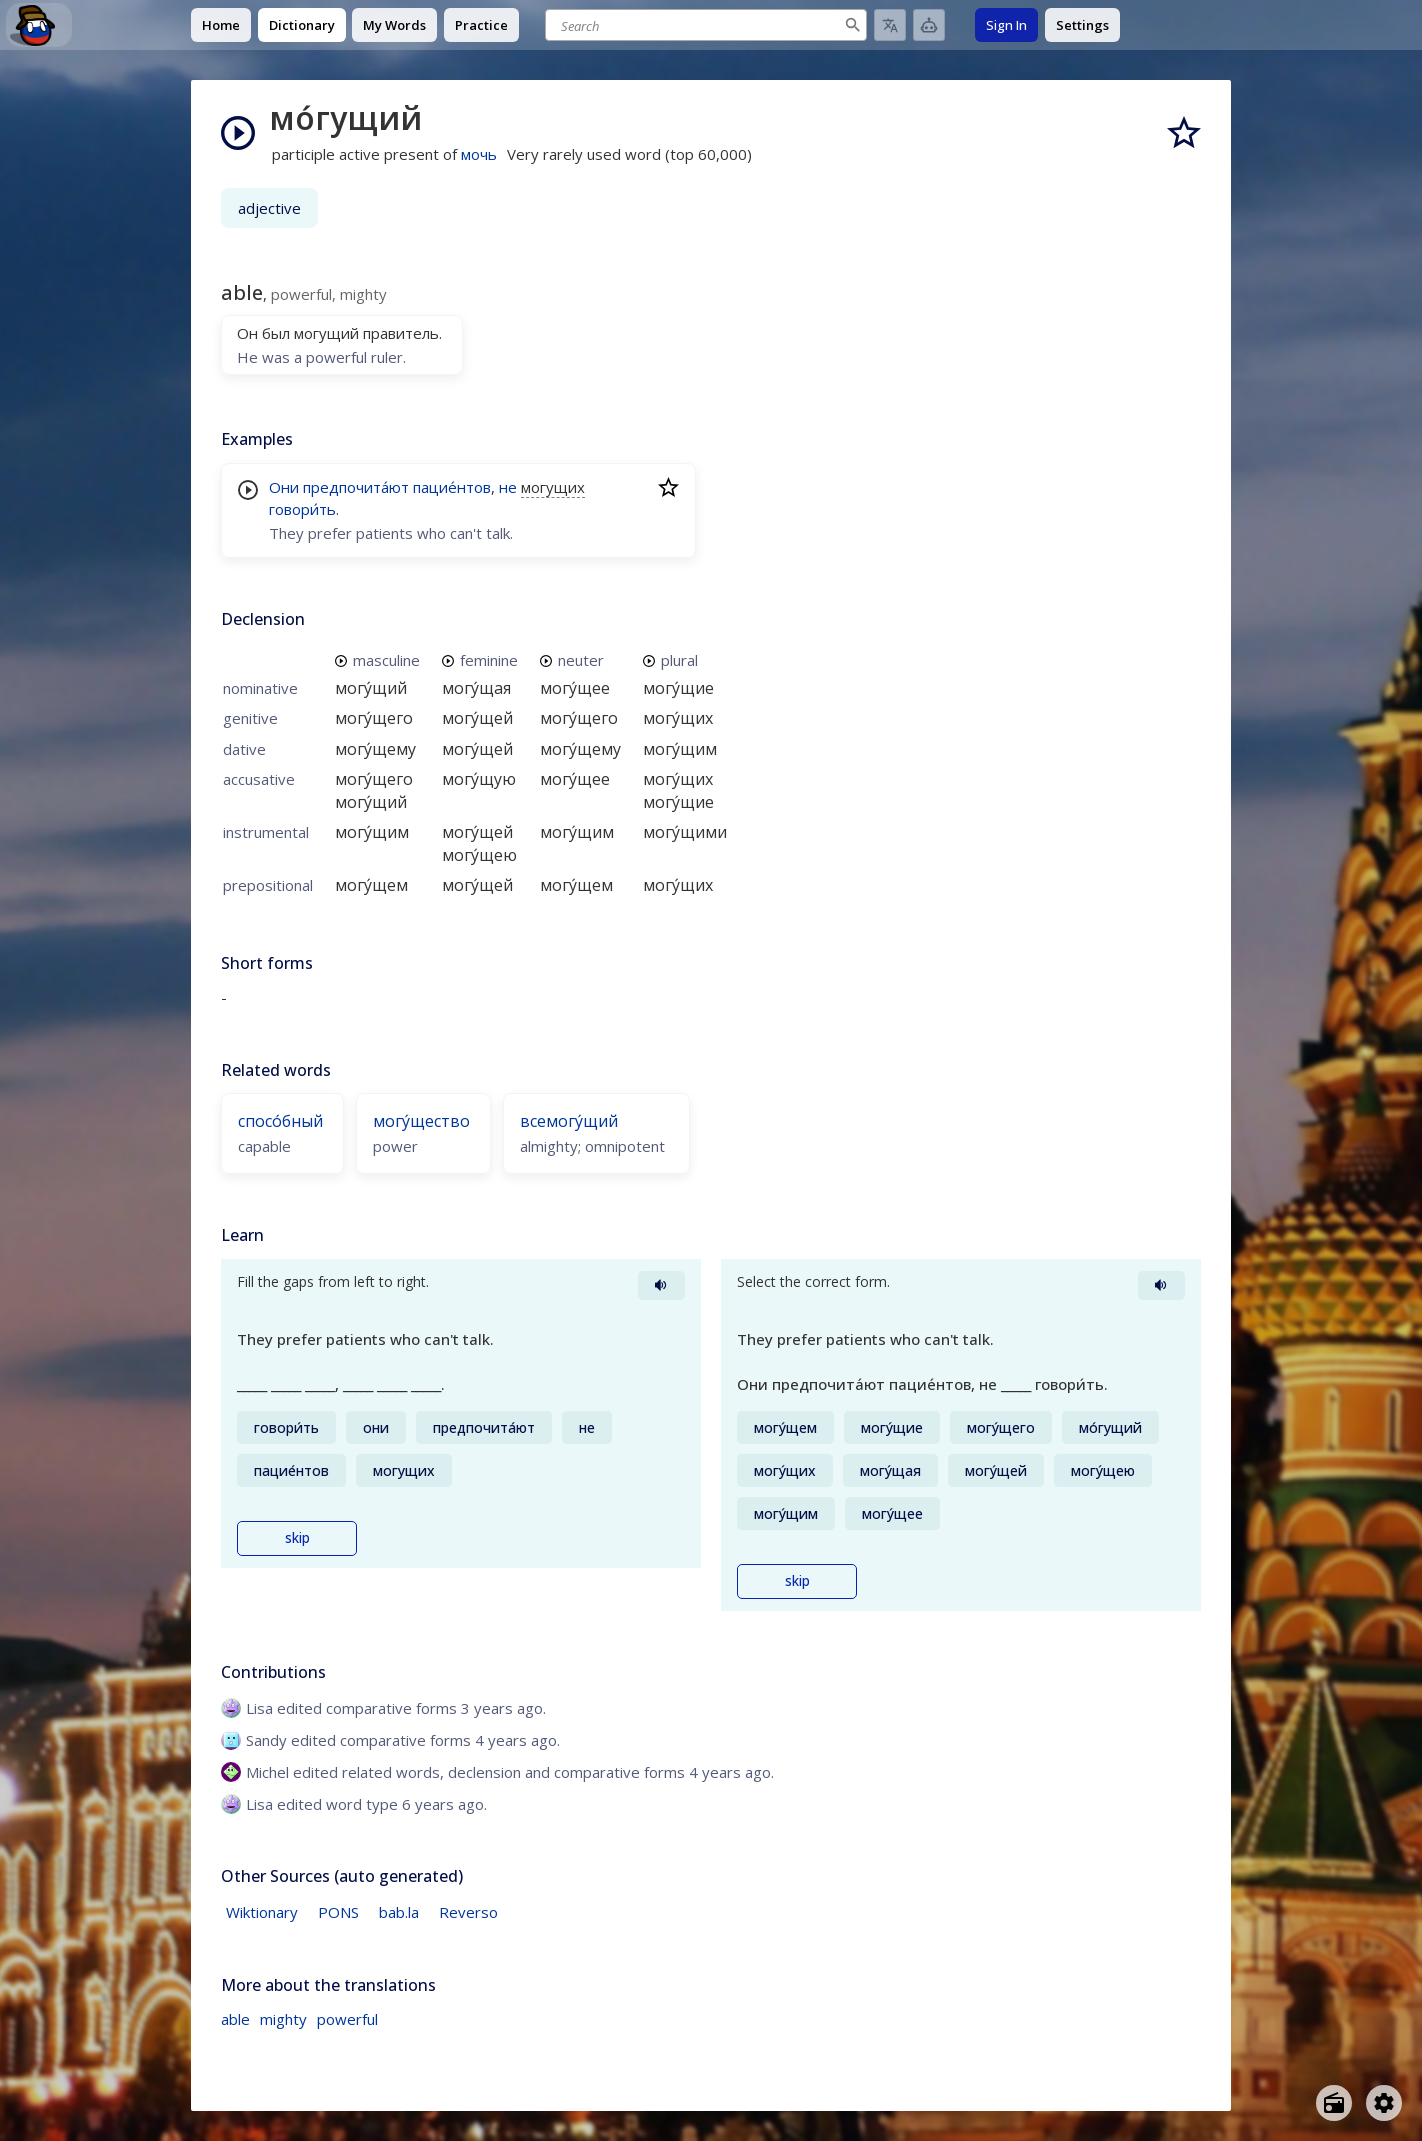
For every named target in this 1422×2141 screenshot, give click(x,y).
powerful (347, 2019)
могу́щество (421, 1121)
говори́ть (302, 509)
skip (297, 1538)
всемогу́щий (569, 1121)
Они (284, 487)
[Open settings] (1384, 2103)
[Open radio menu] (1334, 2103)
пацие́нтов (452, 487)
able (235, 2019)
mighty (283, 2019)
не (508, 487)
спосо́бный (280, 1121)
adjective (269, 208)
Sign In (1006, 25)
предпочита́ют (356, 487)
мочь (479, 154)
